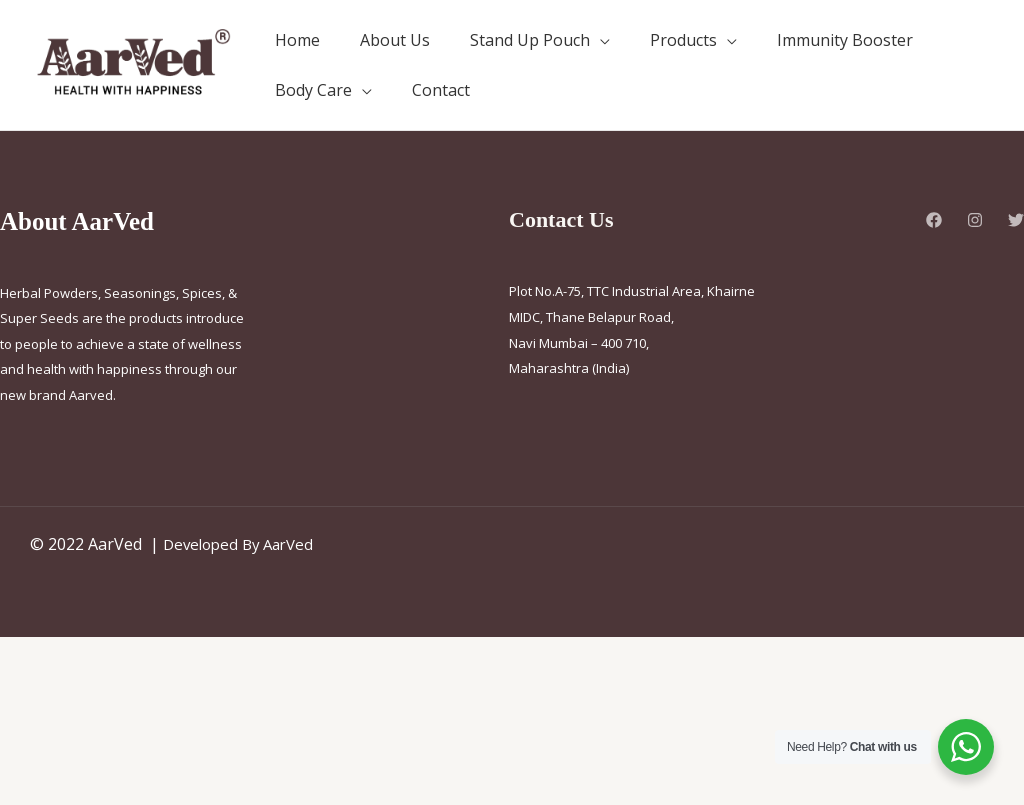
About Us (395, 40)
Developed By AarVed (243, 544)
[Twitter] (1016, 220)
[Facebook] (934, 220)
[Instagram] (975, 220)
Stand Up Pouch (530, 40)
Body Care (313, 90)
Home (297, 40)
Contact (441, 90)
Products (683, 40)
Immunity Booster (845, 40)
